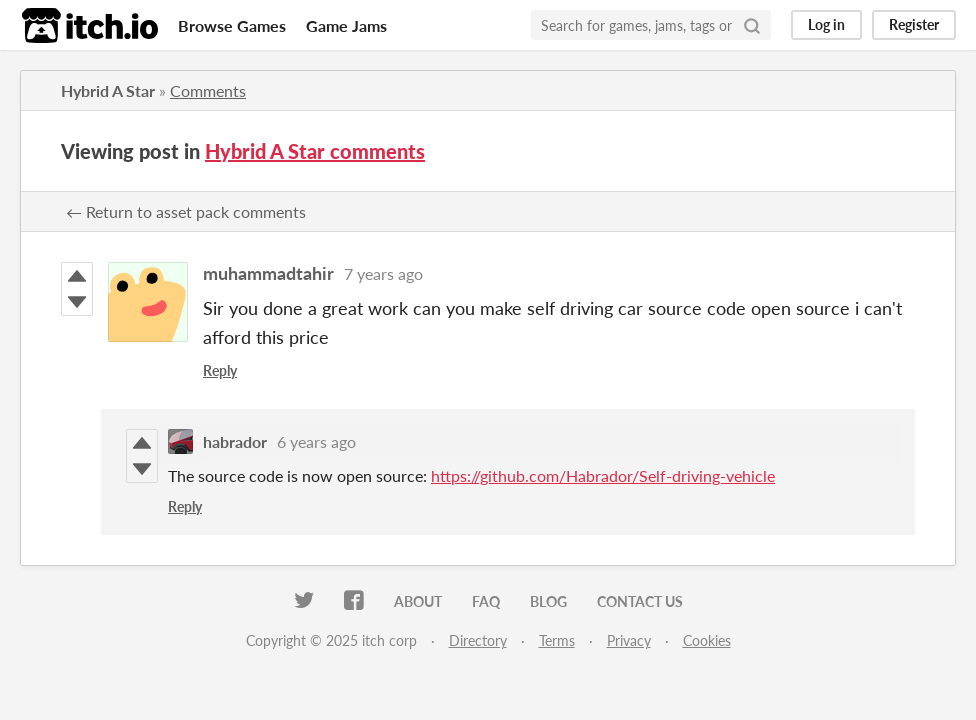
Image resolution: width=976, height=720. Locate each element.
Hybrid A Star (108, 90)
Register (914, 24)
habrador (235, 441)
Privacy (629, 640)
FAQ (486, 601)
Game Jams (346, 25)
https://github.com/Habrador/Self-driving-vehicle (603, 475)
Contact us (640, 601)
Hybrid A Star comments (315, 151)
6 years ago (316, 441)
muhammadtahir (268, 273)
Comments (208, 90)
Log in (826, 24)
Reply (220, 370)
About (418, 601)
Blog (548, 601)
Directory (478, 640)
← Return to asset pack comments (186, 211)
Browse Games (232, 25)
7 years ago (383, 273)
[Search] (752, 25)
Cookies (707, 640)
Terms (557, 640)
